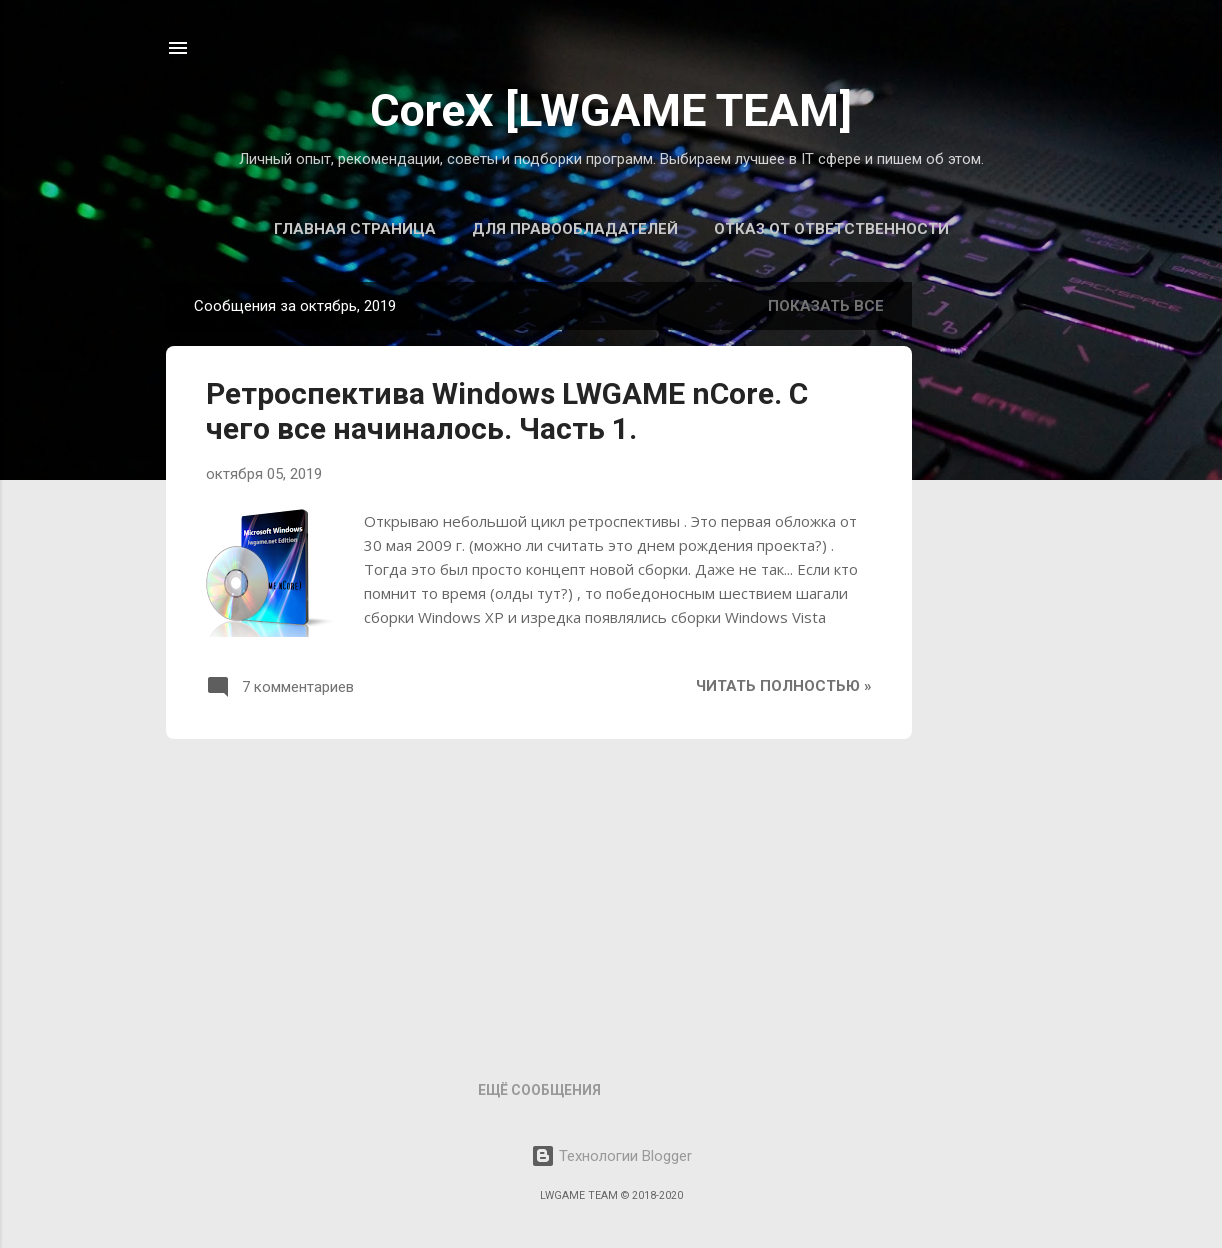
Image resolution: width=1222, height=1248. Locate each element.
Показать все (826, 306)
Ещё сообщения (539, 1090)
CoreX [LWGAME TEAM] (611, 110)
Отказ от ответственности (831, 229)
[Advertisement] (539, 895)
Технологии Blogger (611, 1156)
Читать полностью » (784, 686)
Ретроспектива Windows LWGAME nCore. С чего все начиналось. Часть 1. (507, 411)
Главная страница (355, 229)
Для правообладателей (575, 229)
